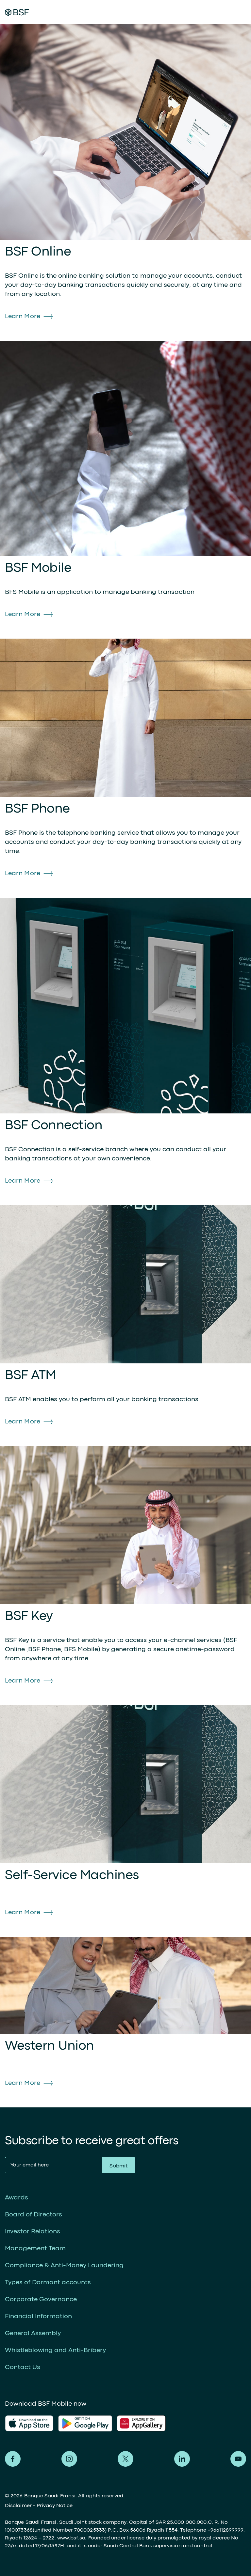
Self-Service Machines (72, 1875)
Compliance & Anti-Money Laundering (64, 2265)
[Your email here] (53, 2165)
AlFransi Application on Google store (144, 2423)
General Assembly (33, 2333)
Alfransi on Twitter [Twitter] (125, 2459)
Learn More (22, 316)
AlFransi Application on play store (85, 2423)
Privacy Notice (55, 2506)
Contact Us (22, 2367)
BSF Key (29, 1616)
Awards (16, 2197)
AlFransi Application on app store (29, 2423)
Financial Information (38, 2316)
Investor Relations (32, 2231)
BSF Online (38, 252)
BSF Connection (53, 1125)
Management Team (35, 2248)
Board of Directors (33, 2214)
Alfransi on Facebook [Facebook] (13, 2459)
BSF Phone (37, 809)
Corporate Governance (41, 2299)
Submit (118, 2166)
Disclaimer (18, 2506)
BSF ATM (30, 1375)
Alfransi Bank (17, 12)
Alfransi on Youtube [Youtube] (238, 2459)
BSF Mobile (38, 568)
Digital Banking (198, 12)
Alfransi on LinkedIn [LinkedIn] (182, 2459)
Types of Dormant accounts (48, 2282)
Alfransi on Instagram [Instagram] (69, 2459)
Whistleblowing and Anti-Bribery (55, 2350)
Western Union (49, 2046)
